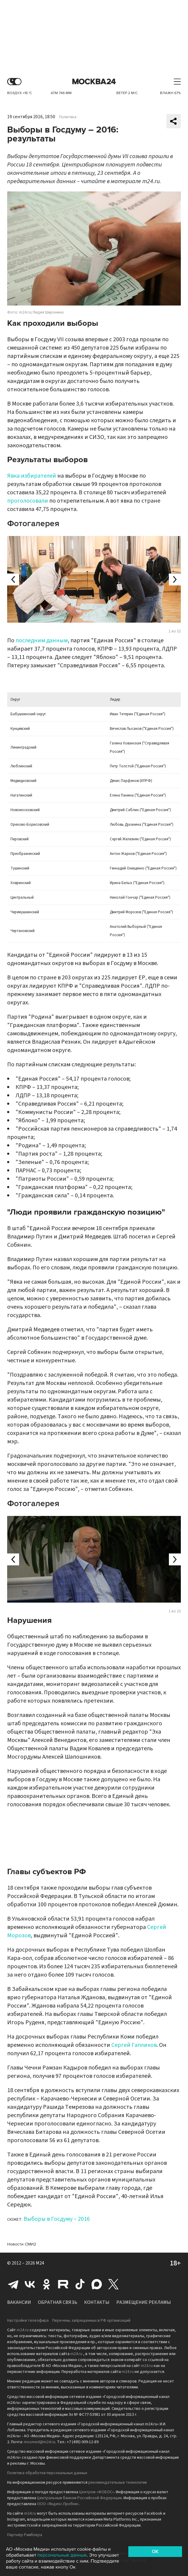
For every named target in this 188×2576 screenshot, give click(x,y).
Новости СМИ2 (21, 2244)
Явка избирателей (31, 476)
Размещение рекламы (143, 2302)
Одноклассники (47, 2284)
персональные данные (62, 2555)
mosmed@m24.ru (39, 2442)
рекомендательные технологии (117, 2482)
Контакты (97, 2302)
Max (97, 2284)
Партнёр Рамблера (24, 2535)
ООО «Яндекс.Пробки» (58, 2504)
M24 (40, 2263)
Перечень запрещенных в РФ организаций (91, 2320)
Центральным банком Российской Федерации (79, 2498)
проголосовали (27, 501)
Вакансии (19, 2302)
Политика (67, 117)
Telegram (13, 2284)
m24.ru (23, 2330)
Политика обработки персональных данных (47, 2473)
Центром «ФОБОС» (96, 2492)
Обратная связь (57, 2302)
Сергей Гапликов (134, 2045)
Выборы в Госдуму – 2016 (57, 2219)
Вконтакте (30, 2284)
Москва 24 (94, 81)
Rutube (63, 2284)
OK (155, 2552)
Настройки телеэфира (28, 2320)
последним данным (42, 640)
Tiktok (80, 2284)
